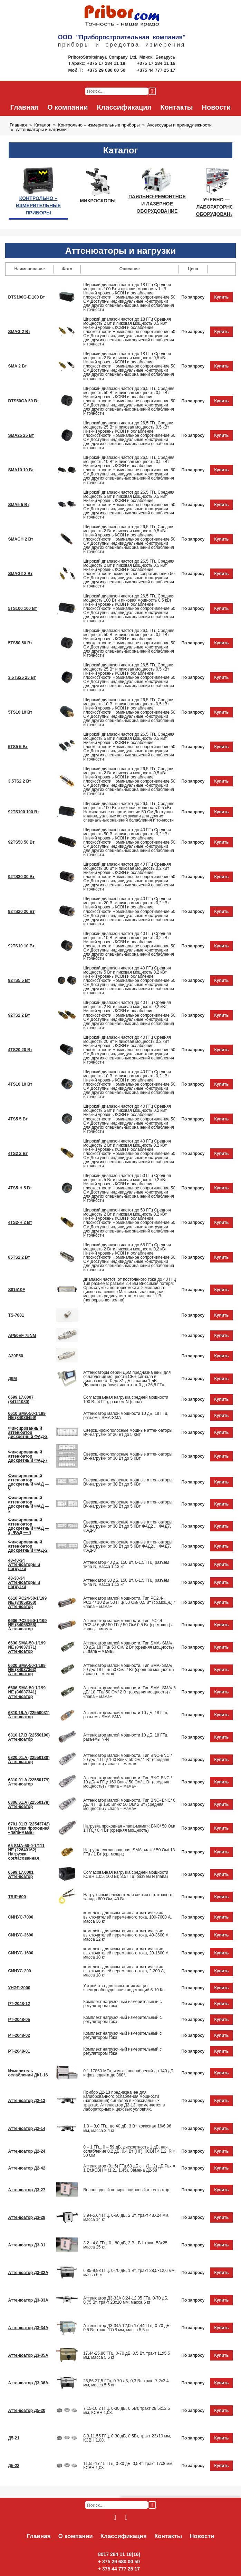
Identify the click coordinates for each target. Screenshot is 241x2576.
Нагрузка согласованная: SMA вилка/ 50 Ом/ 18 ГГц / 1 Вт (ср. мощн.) (129, 1852)
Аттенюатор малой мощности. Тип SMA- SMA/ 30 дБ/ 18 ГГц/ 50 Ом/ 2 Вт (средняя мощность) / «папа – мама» (128, 1647)
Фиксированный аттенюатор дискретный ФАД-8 (28, 1432)
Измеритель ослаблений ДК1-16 (28, 2073)
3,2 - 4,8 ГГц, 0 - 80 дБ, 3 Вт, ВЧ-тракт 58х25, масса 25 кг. (125, 2245)
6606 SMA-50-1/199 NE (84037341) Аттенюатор (27, 1692)
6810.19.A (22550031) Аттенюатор (29, 1714)
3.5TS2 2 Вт (19, 781)
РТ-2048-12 (19, 2003)
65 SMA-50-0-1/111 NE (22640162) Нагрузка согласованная (26, 1852)
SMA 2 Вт (17, 366)
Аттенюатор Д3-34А (28, 2327)
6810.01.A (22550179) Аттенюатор (29, 1782)
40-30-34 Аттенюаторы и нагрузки (24, 1582)
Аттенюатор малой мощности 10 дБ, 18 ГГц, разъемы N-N (125, 1737)
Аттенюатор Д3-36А (28, 2383)
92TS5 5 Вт (19, 980)
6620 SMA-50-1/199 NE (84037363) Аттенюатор (27, 1669)
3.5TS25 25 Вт (22, 677)
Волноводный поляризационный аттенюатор (126, 2189)
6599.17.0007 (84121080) (21, 1399)
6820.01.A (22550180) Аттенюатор (29, 1759)
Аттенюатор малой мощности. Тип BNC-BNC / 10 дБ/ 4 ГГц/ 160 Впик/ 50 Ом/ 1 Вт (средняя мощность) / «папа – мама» (127, 1782)
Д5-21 (14, 2438)
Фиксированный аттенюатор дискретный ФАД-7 (28, 1456)
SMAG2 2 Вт (20, 573)
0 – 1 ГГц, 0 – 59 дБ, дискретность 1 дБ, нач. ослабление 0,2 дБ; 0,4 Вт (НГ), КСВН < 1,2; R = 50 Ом (129, 2151)
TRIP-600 (17, 1896)
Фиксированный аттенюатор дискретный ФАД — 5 (28, 1504)
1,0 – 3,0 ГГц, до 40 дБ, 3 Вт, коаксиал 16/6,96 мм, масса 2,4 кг (127, 2128)
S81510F (16, 1289)
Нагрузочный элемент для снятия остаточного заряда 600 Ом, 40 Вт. (127, 1896)
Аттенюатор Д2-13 (27, 2100)
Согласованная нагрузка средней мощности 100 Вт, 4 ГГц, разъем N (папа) (125, 1399)
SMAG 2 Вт (19, 331)
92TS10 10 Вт (21, 946)
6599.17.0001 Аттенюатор (21, 1874)
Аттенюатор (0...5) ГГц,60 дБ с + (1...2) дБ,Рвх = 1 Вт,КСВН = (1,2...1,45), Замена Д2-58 (129, 2168)
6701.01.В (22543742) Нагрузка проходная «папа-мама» (29, 1828)
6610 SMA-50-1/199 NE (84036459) (27, 1415)
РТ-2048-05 (19, 2019)
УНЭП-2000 (19, 1987)
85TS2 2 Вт (19, 1257)
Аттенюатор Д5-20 (27, 2410)
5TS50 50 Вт (20, 643)
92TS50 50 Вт (21, 842)
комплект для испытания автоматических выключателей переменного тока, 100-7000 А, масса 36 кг (127, 1916)
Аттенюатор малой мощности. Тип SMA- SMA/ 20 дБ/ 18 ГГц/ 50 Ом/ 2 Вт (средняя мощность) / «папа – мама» (128, 1669)
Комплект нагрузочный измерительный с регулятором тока (122, 2003)
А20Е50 (15, 1356)
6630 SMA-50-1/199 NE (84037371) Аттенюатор (27, 1647)
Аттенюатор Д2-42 (27, 2168)
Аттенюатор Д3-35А (28, 2355)
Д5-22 (14, 2465)
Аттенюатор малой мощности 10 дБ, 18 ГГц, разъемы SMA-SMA (125, 1415)
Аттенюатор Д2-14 (27, 2128)
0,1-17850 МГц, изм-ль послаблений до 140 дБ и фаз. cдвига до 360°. (128, 2073)
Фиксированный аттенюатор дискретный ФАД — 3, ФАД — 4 (28, 1526)
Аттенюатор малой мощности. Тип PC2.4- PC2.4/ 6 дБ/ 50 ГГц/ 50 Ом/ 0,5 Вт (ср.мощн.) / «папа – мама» (127, 1624)
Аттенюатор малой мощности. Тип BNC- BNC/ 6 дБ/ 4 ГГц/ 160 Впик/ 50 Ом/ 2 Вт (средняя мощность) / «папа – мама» (129, 1804)
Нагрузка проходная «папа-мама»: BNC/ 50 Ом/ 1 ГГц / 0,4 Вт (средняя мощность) (129, 1828)
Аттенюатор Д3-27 (27, 2189)
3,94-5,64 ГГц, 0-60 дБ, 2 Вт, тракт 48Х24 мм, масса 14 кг (126, 2217)
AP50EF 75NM (22, 1335)
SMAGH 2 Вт (20, 539)
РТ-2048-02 (19, 2035)
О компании (67, 107)
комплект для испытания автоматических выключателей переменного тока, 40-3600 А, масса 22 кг (126, 1935)
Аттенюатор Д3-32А (28, 2272)
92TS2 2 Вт (19, 1015)
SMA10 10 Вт (21, 469)
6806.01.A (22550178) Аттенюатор (29, 1804)
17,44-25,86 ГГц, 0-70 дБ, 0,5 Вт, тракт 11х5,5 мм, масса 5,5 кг (126, 2355)
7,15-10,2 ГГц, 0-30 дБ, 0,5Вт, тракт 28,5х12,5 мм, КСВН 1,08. (126, 2410)
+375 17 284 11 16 (156, 63)
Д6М (12, 1378)
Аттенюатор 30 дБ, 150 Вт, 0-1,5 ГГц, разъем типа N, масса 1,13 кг (126, 1582)
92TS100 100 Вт (23, 811)
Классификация (124, 107)
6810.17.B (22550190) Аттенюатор (29, 1737)
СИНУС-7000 (20, 1917)
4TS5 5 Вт (18, 1119)
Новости (216, 107)
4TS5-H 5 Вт (20, 1188)
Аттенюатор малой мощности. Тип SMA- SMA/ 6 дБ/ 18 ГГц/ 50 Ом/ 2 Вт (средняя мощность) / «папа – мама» (129, 1692)
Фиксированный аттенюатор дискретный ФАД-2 (28, 1546)
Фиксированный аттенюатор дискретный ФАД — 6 (28, 1482)
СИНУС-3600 (20, 1935)
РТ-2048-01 (19, 2051)
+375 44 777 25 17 (156, 70)
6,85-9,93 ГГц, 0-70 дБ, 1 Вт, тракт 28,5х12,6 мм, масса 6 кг (129, 2272)
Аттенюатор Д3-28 (27, 2217)
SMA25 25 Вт (21, 435)
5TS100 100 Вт (22, 608)
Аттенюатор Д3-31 (27, 2245)
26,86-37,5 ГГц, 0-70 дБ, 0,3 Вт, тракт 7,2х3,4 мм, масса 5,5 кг (126, 2382)
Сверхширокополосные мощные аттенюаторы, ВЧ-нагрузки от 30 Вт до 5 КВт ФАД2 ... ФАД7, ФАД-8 (128, 1526)
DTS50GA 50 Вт (23, 401)
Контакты (176, 107)
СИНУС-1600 (20, 1953)
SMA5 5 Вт (18, 504)
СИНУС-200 (19, 1971)
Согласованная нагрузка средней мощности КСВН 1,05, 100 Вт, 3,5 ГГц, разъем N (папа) (125, 1874)
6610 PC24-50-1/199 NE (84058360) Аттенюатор (27, 1602)
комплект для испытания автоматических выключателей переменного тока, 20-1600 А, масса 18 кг (126, 1953)
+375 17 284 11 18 (107, 63)
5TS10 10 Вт (20, 712)
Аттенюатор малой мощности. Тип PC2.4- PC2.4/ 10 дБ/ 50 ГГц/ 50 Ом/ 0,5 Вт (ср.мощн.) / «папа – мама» (129, 1602)
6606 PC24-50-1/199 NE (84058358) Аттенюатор (27, 1624)
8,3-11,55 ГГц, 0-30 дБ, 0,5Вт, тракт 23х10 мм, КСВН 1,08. (127, 2438)
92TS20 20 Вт (21, 911)
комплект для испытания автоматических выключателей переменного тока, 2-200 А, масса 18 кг (124, 1971)
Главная (24, 107)
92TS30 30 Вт (21, 876)
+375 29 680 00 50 (107, 70)
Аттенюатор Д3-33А (28, 2300)
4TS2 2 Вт (18, 1153)
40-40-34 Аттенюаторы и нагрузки (24, 1564)
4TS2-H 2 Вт (20, 1222)
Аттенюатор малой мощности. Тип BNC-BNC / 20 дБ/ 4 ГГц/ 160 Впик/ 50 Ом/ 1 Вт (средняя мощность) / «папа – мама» (127, 1759)
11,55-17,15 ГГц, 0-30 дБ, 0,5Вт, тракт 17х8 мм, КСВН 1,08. (128, 2465)
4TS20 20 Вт (20, 1049)
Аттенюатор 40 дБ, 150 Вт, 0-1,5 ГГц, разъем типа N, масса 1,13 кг (126, 1564)
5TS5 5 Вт (18, 746)
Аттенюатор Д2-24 (27, 2151)
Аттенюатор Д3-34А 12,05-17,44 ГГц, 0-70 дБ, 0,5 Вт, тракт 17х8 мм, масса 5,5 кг (127, 2327)
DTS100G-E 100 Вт (26, 297)
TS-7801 (16, 1315)
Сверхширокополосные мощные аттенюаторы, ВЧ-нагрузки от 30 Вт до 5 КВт (128, 1432)
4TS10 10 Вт (20, 1084)
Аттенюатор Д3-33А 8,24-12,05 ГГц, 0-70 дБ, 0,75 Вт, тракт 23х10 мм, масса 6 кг (125, 2300)
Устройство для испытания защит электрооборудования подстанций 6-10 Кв (123, 1987)
